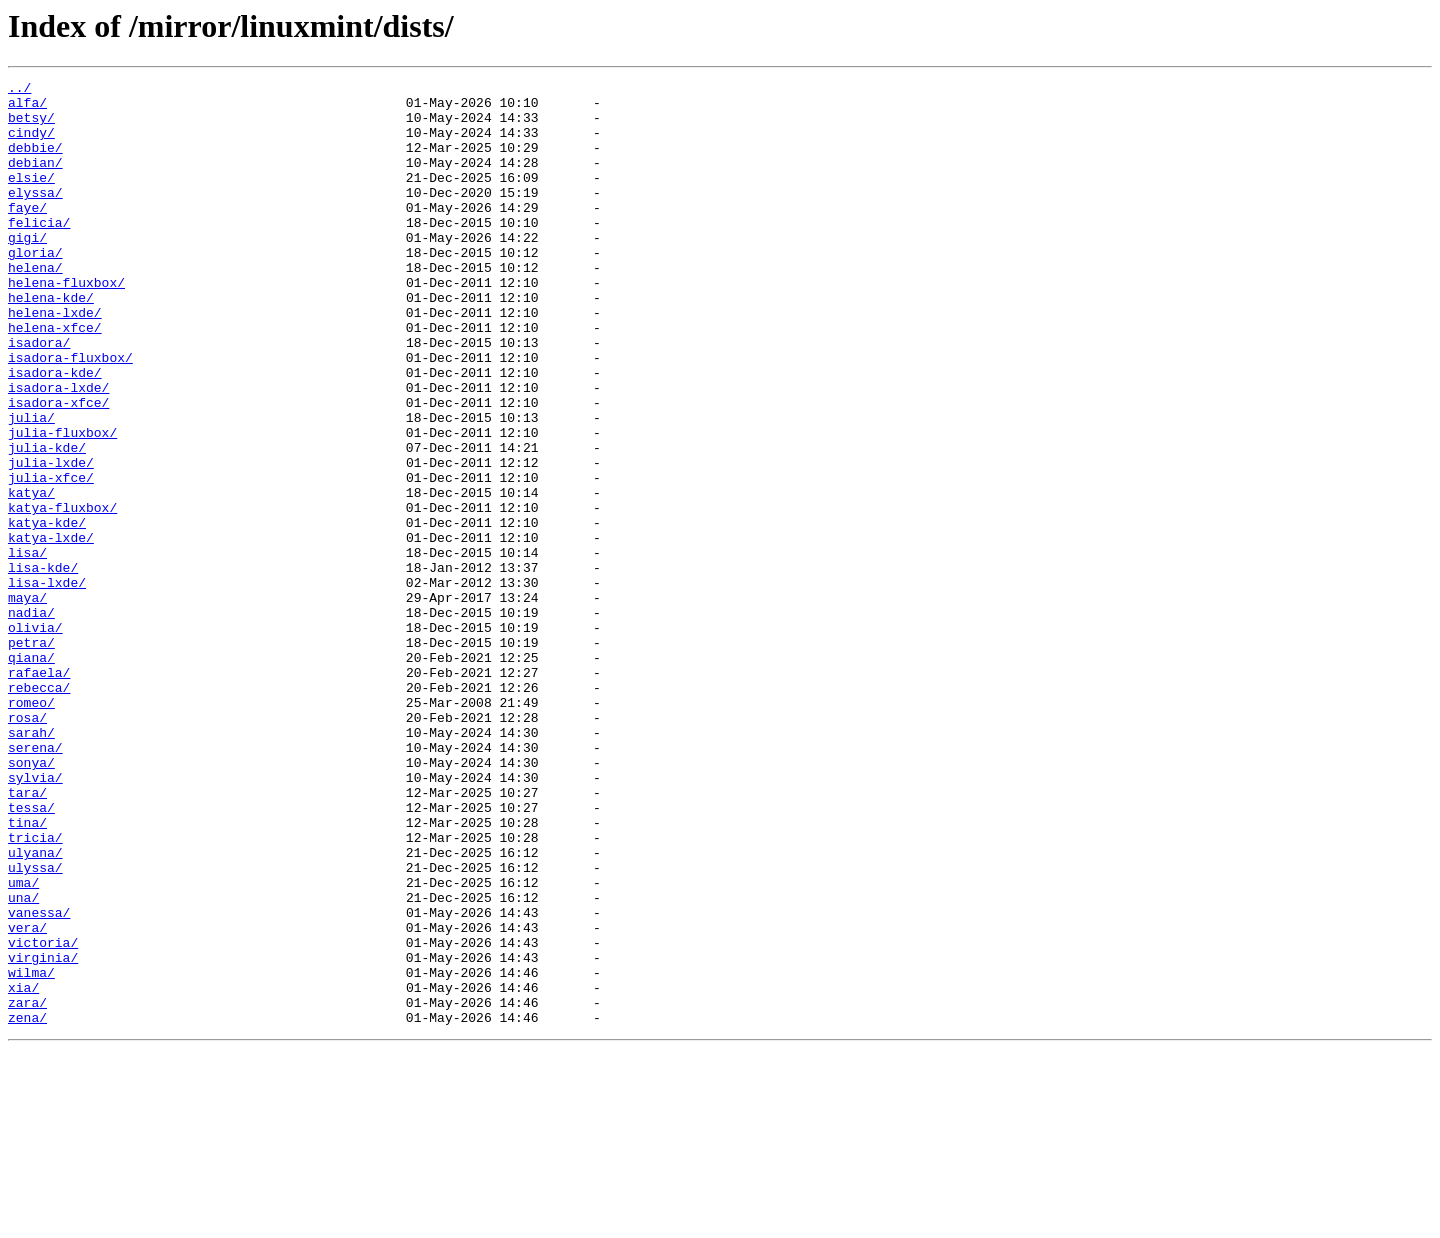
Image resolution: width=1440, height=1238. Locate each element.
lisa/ (27, 648)
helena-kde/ (51, 342)
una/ (23, 1062)
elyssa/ (35, 216)
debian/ (35, 180)
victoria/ (43, 1116)
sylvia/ (35, 918)
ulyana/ (35, 1008)
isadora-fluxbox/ (70, 414)
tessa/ (31, 954)
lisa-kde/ (43, 666)
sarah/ (31, 864)
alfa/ (27, 108)
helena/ (35, 306)
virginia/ (43, 1134)
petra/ (31, 756)
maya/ (27, 702)
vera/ (27, 1098)
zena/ (27, 1206)
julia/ (31, 486)
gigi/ (27, 270)
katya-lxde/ (51, 630)
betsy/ (31, 126)
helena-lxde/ (55, 360)
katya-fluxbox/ (62, 594)
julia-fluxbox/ (62, 504)
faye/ (27, 234)
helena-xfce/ (55, 378)
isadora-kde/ (55, 432)
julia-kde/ (47, 522)
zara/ (27, 1188)
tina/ (27, 972)
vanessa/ (39, 1080)
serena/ (35, 882)
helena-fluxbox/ (66, 324)
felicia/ (39, 252)
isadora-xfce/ (58, 468)
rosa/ (27, 846)
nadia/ (31, 720)
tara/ (27, 936)
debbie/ (35, 162)
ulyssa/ (35, 1026)
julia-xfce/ (51, 558)
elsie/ (31, 198)
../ (19, 90)
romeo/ (31, 828)
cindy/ (31, 144)
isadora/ (39, 396)
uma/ (23, 1044)
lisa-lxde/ (47, 684)
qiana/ (31, 774)
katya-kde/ (47, 612)
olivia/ (35, 738)
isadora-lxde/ (58, 450)
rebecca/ (39, 810)
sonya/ (31, 900)
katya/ (31, 576)
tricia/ (35, 990)
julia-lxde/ (51, 540)
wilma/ (31, 1152)
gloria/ (35, 288)
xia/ (23, 1170)
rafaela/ (39, 792)
